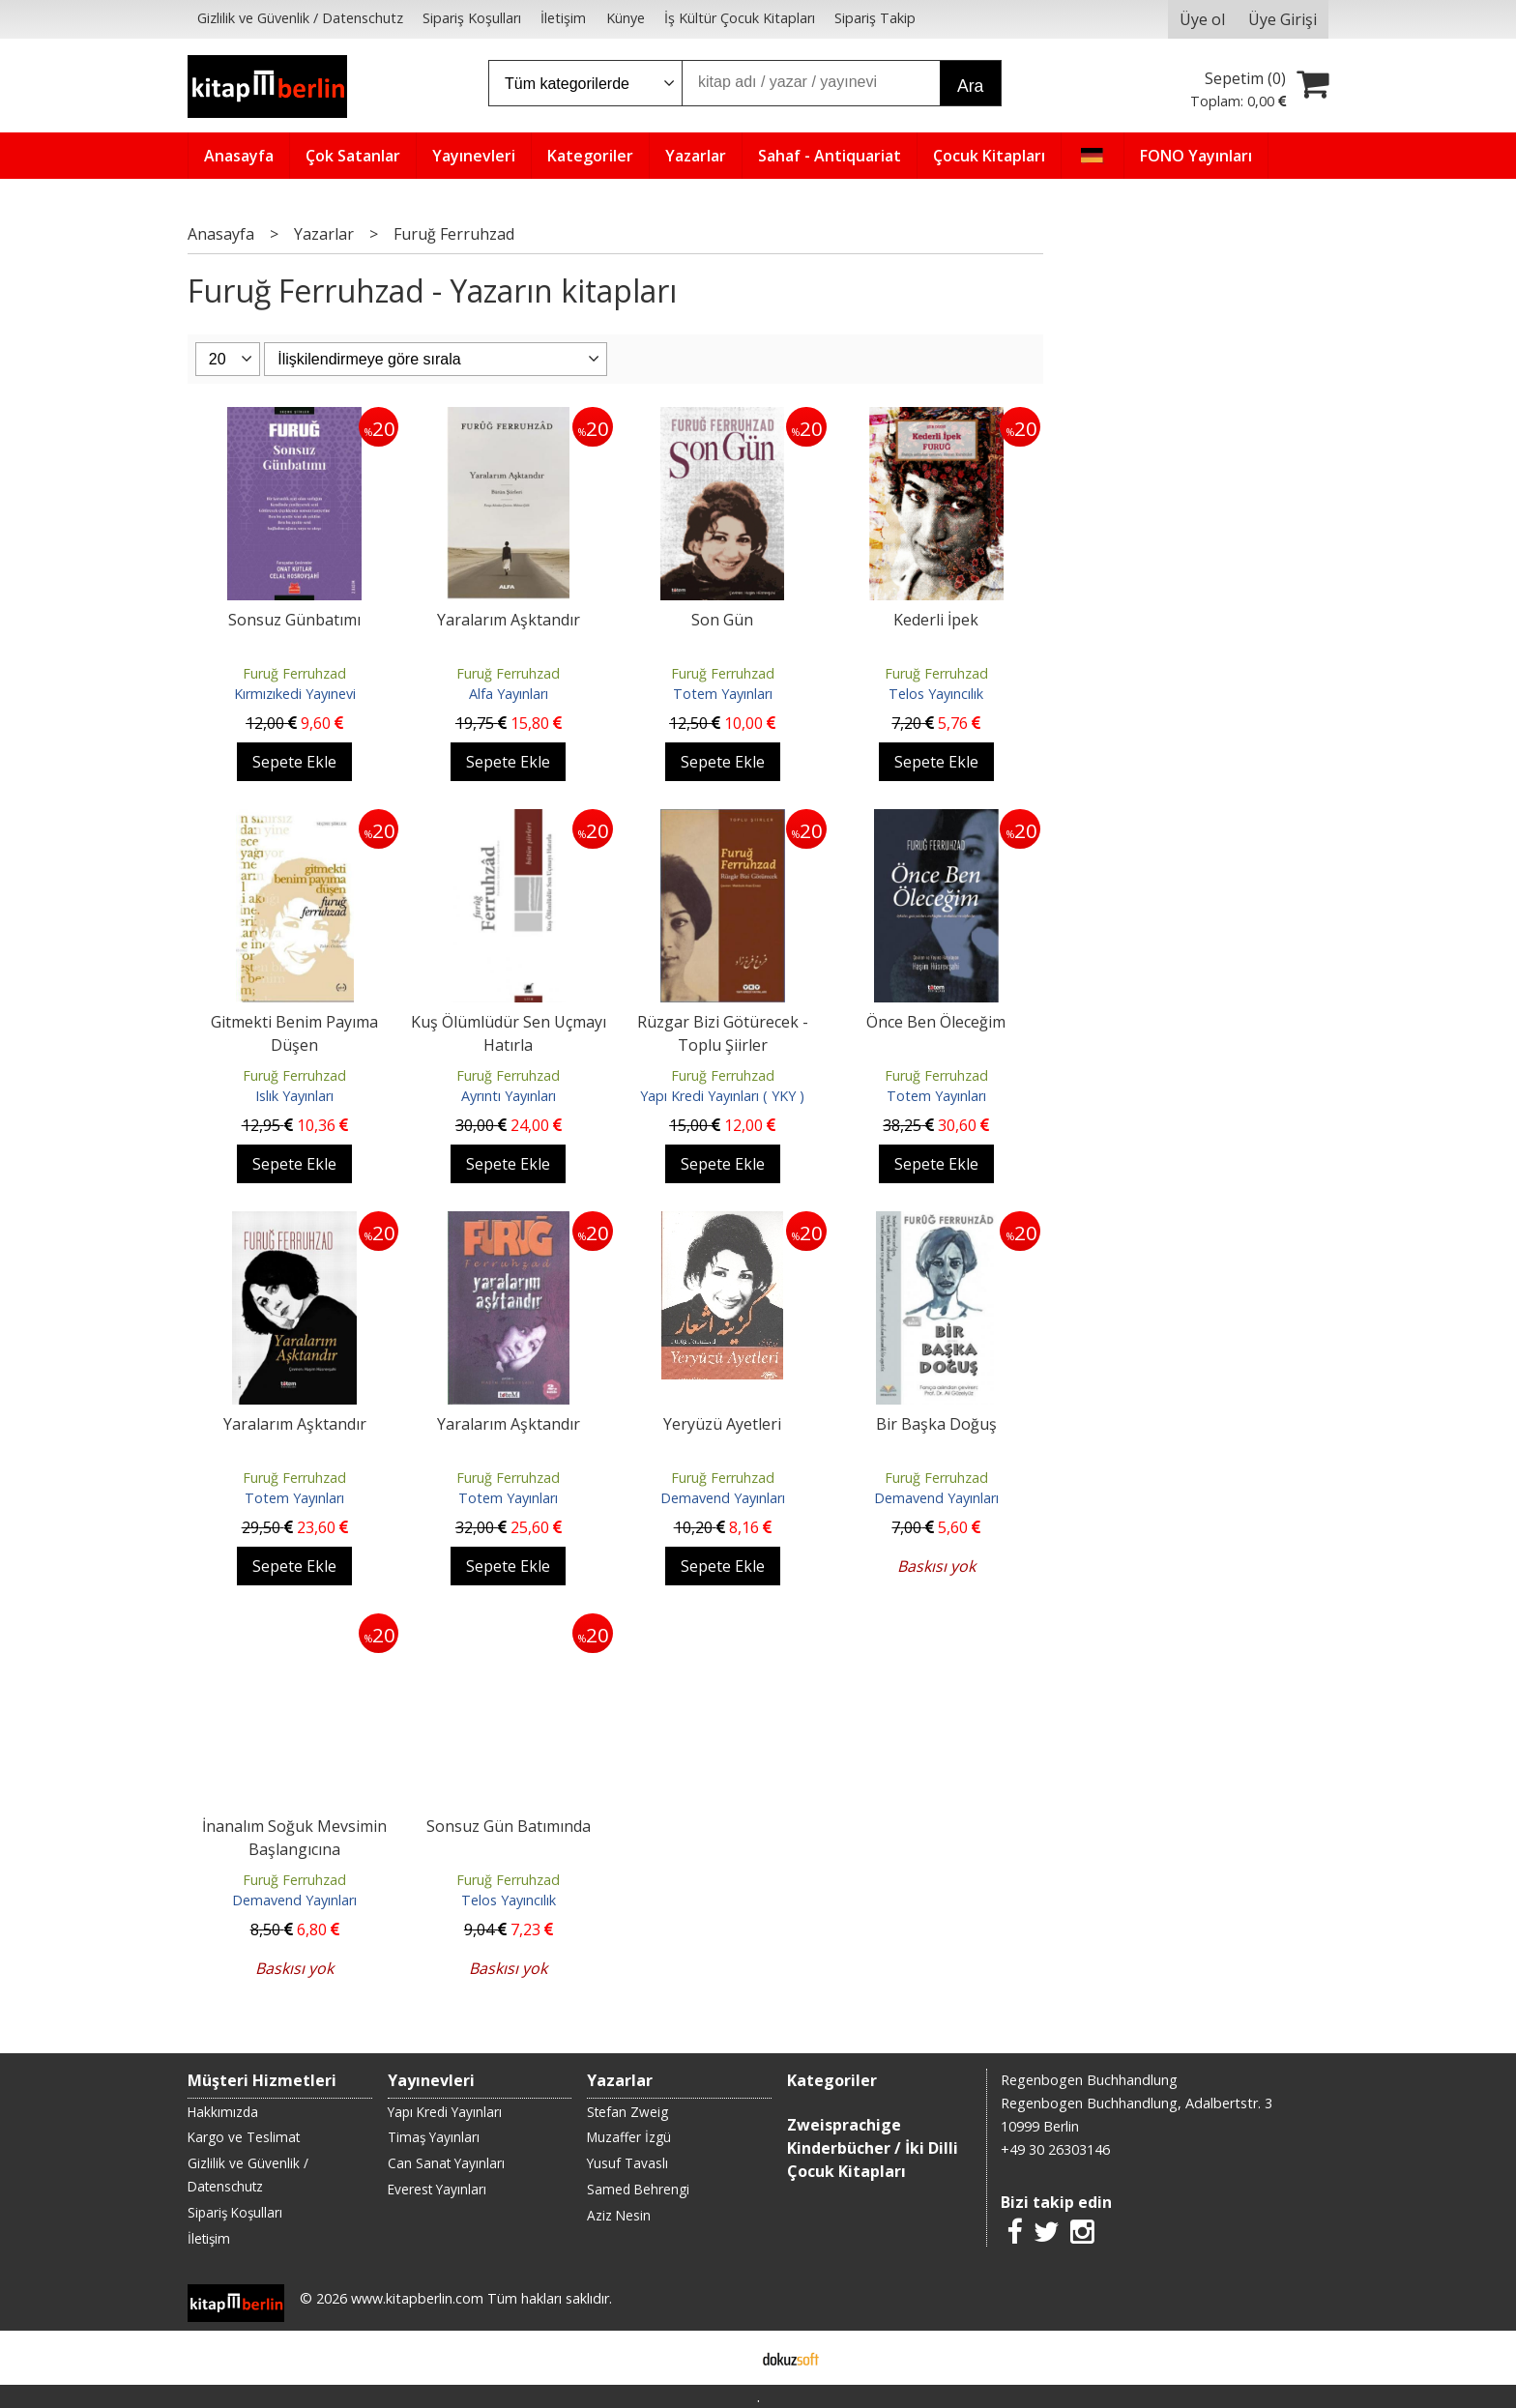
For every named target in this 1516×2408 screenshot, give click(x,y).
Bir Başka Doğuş (936, 1424)
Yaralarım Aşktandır (508, 619)
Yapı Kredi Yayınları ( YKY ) (722, 1096)
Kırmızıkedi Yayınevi (295, 693)
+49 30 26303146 (1055, 2149)
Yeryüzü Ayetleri (722, 1424)
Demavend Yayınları (722, 1498)
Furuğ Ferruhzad (294, 673)
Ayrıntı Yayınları (508, 1096)
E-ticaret (727, 2357)
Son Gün (722, 619)
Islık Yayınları (294, 1096)
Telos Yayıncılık (936, 693)
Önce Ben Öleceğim (936, 1021)
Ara (970, 86)
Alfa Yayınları (508, 693)
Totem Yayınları (723, 693)
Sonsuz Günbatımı (294, 619)
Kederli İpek (935, 619)
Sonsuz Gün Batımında (508, 1826)
